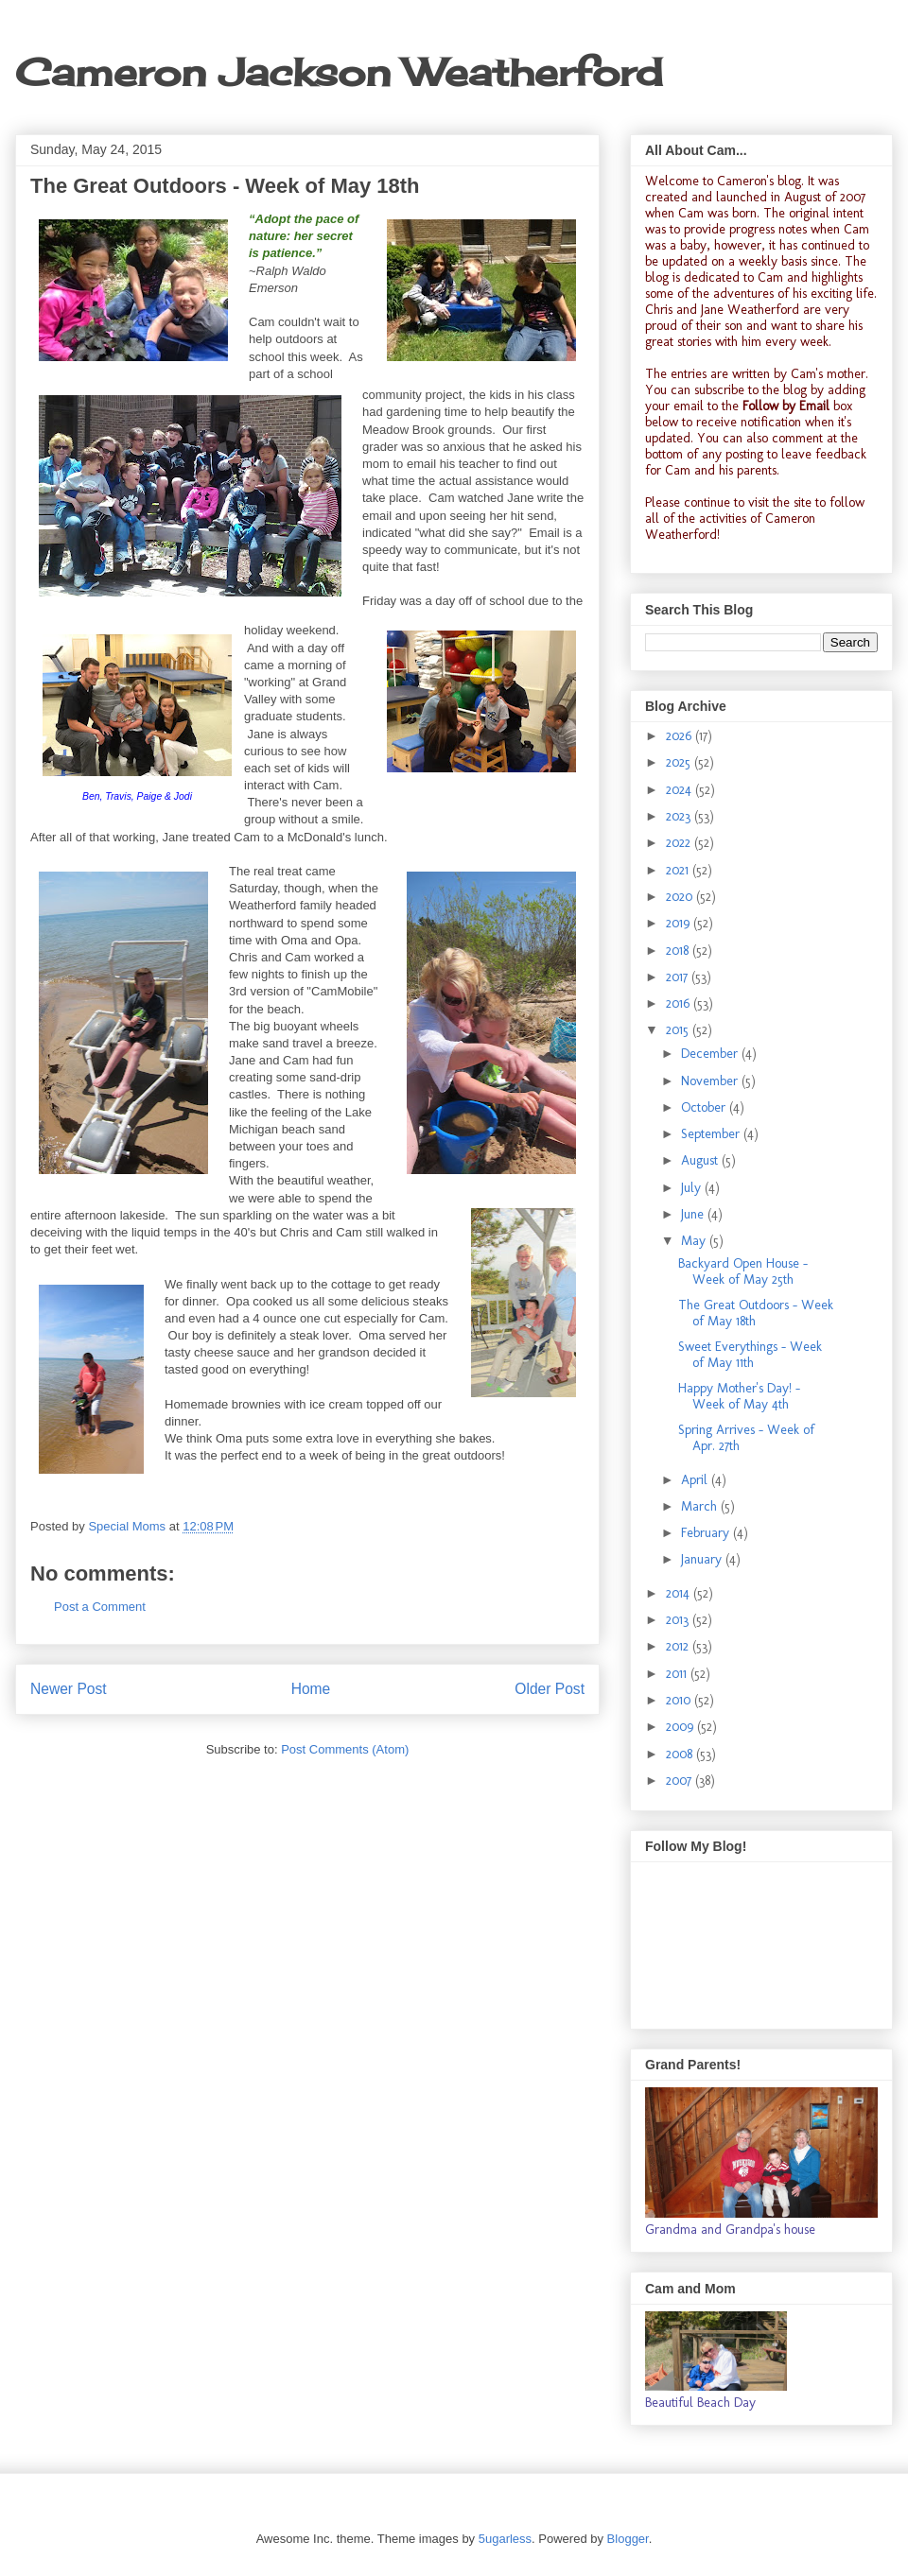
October (705, 1107)
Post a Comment (100, 1606)
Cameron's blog (759, 181)
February (707, 1533)
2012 (679, 1646)
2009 (681, 1727)
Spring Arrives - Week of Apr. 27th (746, 1438)
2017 (678, 977)
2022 (680, 843)
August (701, 1160)
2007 (680, 1780)
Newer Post (68, 1689)
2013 (679, 1620)
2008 (681, 1754)
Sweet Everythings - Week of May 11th (750, 1355)
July (693, 1188)
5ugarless (505, 2539)
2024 (680, 790)
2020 (681, 897)
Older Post (550, 1689)
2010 (680, 1700)
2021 (679, 870)
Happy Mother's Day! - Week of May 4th (739, 1396)
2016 (679, 1003)
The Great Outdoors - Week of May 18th (755, 1313)
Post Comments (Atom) (345, 1749)
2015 (679, 1030)
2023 (680, 816)
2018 (679, 950)
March (701, 1506)
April (696, 1480)
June (694, 1214)
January (703, 1559)
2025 (680, 762)
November (711, 1081)
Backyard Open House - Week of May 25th (743, 1271)
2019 (679, 923)
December (711, 1054)
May (695, 1241)
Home (311, 1689)
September (712, 1134)
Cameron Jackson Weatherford (338, 72)
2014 (679, 1593)
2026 (680, 736)
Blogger (628, 2539)
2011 (678, 1674)
